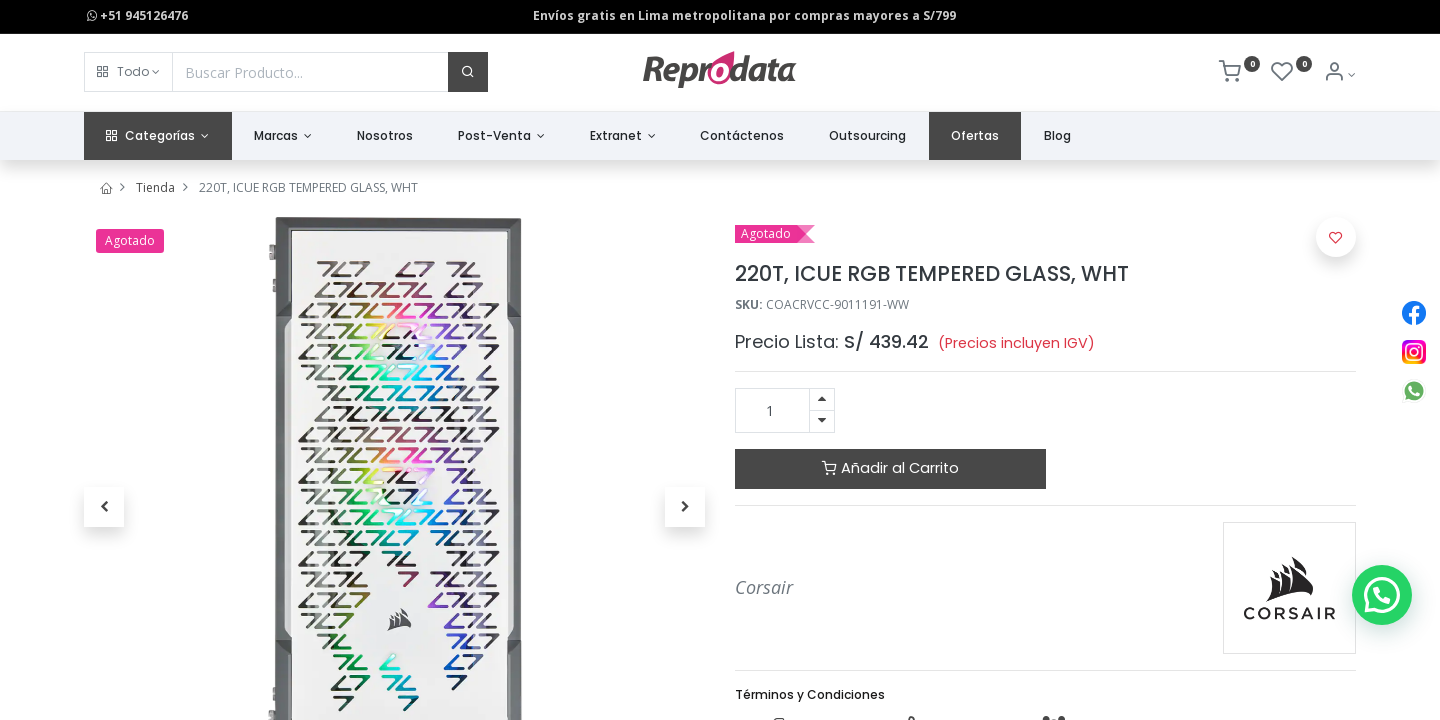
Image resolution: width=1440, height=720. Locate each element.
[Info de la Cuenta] (1339, 74)
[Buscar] (468, 72)
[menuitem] (385, 136)
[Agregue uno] (822, 399)
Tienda (155, 187)
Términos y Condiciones (810, 694)
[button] (128, 72)
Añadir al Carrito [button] (890, 468)
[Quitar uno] (822, 421)
